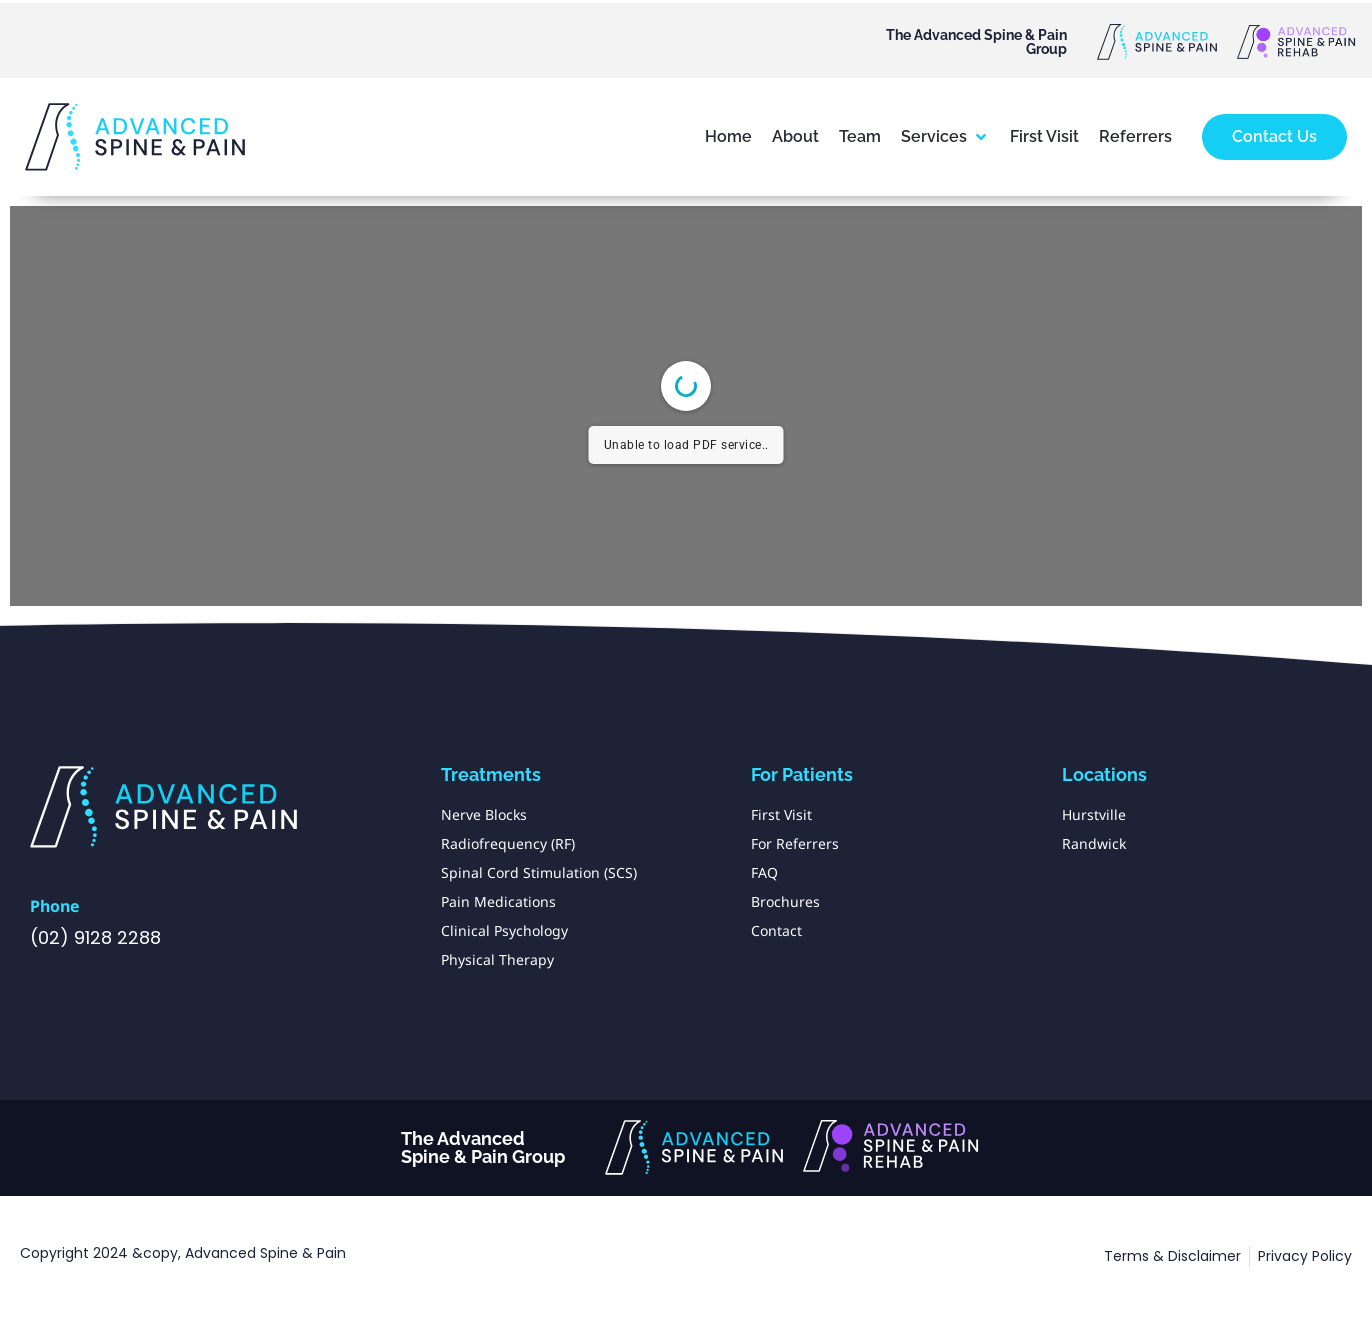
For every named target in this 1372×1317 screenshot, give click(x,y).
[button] (945, 137)
